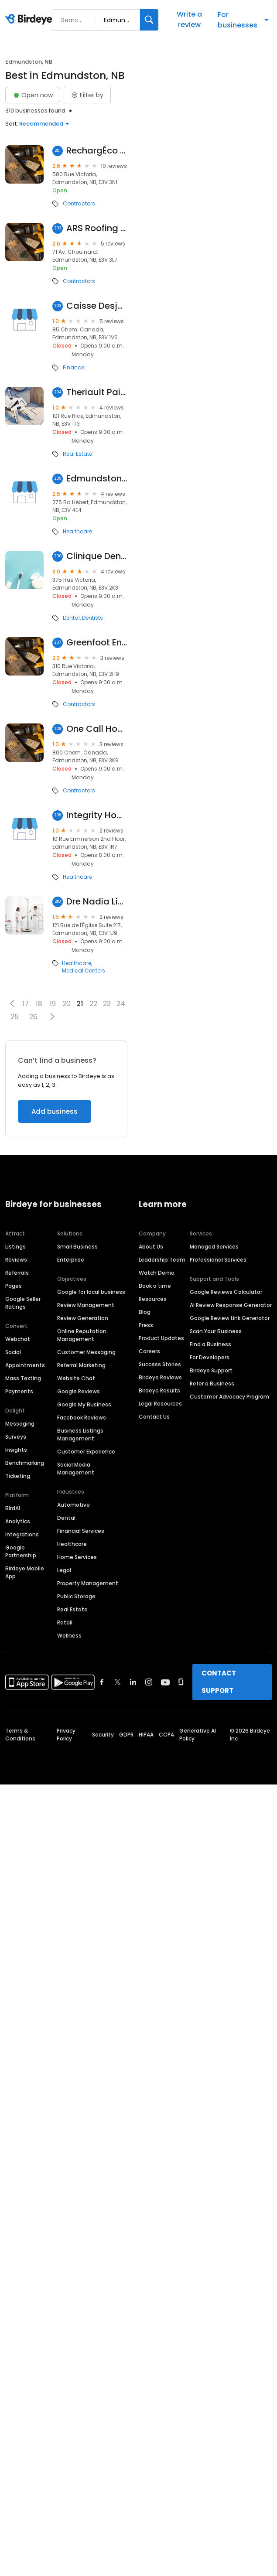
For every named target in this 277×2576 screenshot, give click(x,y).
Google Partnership (20, 1551)
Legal (64, 1570)
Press (146, 1325)
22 (93, 1004)
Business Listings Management (80, 1434)
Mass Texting (23, 1378)
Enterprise (70, 1259)
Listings (15, 1246)
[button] (12, 1003)
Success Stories (160, 1364)
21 (79, 1004)
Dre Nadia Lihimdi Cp (96, 901)
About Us (151, 1246)
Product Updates (161, 1338)
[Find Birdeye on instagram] (148, 1682)
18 (39, 1004)
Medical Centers (83, 970)
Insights (16, 1449)
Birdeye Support (211, 1370)
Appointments (25, 1365)
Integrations (22, 1534)
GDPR (126, 1734)
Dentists (92, 617)
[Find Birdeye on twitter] (117, 1682)
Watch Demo (156, 1272)
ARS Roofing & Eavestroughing (96, 228)
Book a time (155, 1286)
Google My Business (84, 1404)
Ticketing (17, 1476)
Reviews (16, 1259)
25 (14, 1017)
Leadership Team (162, 1259)
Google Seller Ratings (23, 1302)
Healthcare (77, 531)
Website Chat (76, 1378)
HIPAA (146, 1734)
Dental (71, 617)
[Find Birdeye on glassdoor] (181, 1682)
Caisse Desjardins (96, 305)
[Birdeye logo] (30, 20)
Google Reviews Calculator (226, 1292)
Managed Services (214, 1246)
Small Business (77, 1246)
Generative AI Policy (197, 1734)
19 (53, 1004)
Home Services (77, 1557)
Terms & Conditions (20, 1734)
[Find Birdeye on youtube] (165, 1682)
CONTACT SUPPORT (219, 1681)
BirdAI (12, 1508)
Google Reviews (78, 1391)
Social (13, 1352)
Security (103, 1734)
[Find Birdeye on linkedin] (133, 1682)
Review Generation (82, 1318)
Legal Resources (160, 1403)
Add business (54, 1111)
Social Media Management (75, 1468)
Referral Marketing (81, 1365)
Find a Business (210, 1344)
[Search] (149, 20)
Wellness (69, 1635)
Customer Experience (86, 1451)
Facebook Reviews (81, 1417)
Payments (19, 1391)
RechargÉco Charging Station (96, 150)
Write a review (189, 19)
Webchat (17, 1339)
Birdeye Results (159, 1390)
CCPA (166, 1734)
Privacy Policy (66, 1734)
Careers (149, 1351)
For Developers (209, 1357)
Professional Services (218, 1259)
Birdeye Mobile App (24, 1572)
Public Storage (76, 1596)
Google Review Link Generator (230, 1318)
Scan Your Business (216, 1331)
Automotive (73, 1504)
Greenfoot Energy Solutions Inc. (96, 642)
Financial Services (80, 1531)
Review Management (85, 1305)
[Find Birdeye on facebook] (102, 1682)
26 (33, 1017)
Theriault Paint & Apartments (96, 392)
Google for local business (91, 1292)
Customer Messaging (86, 1352)
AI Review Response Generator (231, 1305)
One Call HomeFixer (96, 728)
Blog (144, 1312)
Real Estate (77, 453)
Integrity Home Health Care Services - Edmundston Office (96, 815)
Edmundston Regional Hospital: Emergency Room (96, 478)
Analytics (17, 1521)
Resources (153, 1299)
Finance (73, 367)
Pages (13, 1286)
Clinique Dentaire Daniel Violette (96, 556)
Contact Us (154, 1416)
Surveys (15, 1436)
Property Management (87, 1583)
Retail (64, 1622)
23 (107, 1004)
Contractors (79, 203)
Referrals (17, 1272)
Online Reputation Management (81, 1335)
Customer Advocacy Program (229, 1396)
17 (25, 1004)
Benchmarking (24, 1463)
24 (120, 1004)
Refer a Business (212, 1383)
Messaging (19, 1423)
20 (66, 1004)
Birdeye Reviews (160, 1377)
